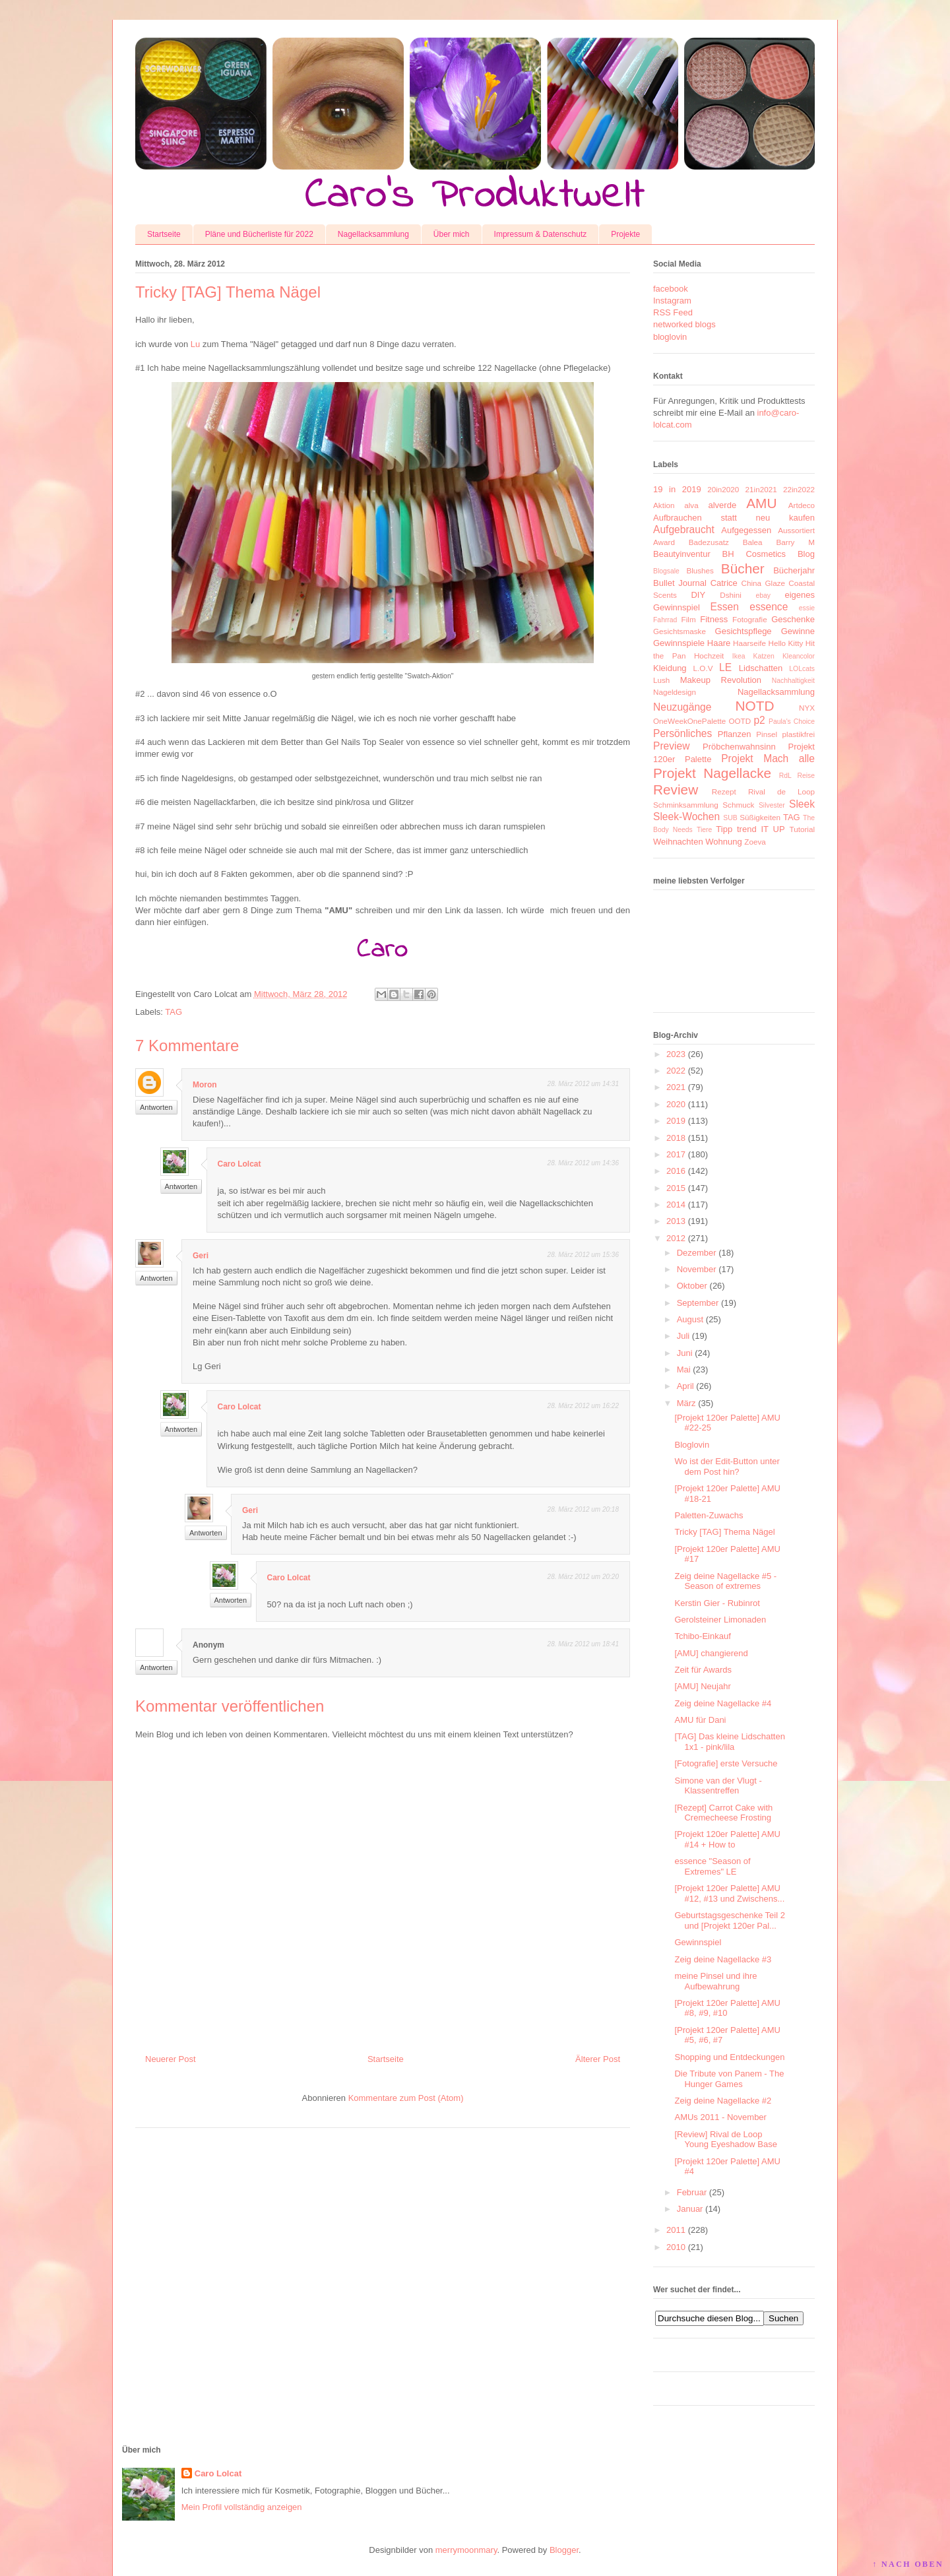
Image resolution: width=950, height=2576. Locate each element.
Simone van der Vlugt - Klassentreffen (717, 1786)
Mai (684, 1369)
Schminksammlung (685, 804)
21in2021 (761, 489)
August (690, 1319)
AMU (761, 503)
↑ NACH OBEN (907, 2564)
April (685, 1386)
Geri (200, 1255)
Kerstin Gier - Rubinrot (716, 1603)
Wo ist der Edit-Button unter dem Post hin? (726, 1466)
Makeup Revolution (720, 680)
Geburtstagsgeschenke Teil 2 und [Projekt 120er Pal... (729, 1920)
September (698, 1303)
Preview (671, 746)
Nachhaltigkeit (793, 680)
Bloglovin (691, 1445)
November (696, 1269)
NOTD (755, 705)
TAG (173, 1012)
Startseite (164, 234)
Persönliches (682, 733)
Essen (725, 606)
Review (675, 789)
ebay (763, 595)
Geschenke (793, 619)
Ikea (738, 656)
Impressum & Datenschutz (540, 234)
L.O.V (703, 668)
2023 (675, 1054)
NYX (807, 707)
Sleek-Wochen (686, 816)
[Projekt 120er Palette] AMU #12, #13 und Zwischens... (729, 1893)
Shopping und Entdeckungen (729, 2057)
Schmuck (738, 804)
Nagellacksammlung (373, 234)
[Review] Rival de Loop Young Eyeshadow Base (725, 2139)
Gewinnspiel (697, 1942)
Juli (683, 1336)
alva (691, 505)
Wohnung (723, 842)
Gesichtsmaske (679, 631)
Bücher (743, 568)
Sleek (802, 804)
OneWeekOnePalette (689, 721)
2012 (675, 1238)
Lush (661, 680)
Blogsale (666, 571)
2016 (675, 1171)
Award (664, 542)
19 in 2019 (677, 489)
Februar (692, 2192)
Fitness (714, 619)
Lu (195, 344)
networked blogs (684, 324)
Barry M (795, 542)
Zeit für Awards (702, 1670)
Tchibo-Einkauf (702, 1636)
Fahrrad (665, 620)
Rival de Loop (781, 791)
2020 (675, 1104)
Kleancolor (798, 656)
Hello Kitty (785, 643)
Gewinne (798, 631)
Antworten (156, 1107)
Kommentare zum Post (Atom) (406, 2098)
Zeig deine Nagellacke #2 (722, 2101)
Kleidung (670, 668)
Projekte (625, 234)
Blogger (564, 2550)
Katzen (764, 656)
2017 (675, 1154)
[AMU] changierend (710, 1653)
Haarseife (749, 643)
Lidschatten (761, 668)
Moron (205, 1084)
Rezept (724, 791)
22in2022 (799, 489)
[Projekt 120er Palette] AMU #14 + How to (727, 1839)
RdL (785, 775)
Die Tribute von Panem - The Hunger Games (729, 2079)
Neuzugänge (682, 707)
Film (688, 619)
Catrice (724, 583)
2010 (675, 2247)
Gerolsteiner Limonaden (720, 1620)
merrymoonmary (466, 2550)
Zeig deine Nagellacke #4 (722, 1703)
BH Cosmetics (754, 554)
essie (807, 608)
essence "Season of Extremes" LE (712, 1866)
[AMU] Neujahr (702, 1686)
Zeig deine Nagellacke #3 (722, 1959)
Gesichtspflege (743, 631)
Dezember (696, 1253)
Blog (806, 554)
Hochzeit (709, 655)
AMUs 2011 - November (720, 2117)
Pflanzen (734, 734)
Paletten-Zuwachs (708, 1515)
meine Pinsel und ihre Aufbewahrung (715, 1981)
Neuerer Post (170, 2059)
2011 (675, 2230)
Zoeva (754, 841)
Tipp (724, 829)
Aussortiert (796, 530)
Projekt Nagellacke (712, 773)
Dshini (730, 595)
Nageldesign (674, 692)
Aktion (663, 505)
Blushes (700, 570)
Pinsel (766, 734)
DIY (698, 595)
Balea (753, 542)
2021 (675, 1087)
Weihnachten (678, 842)
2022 (675, 1071)
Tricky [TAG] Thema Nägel (724, 1532)
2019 (675, 1121)
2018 (675, 1138)
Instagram (672, 301)
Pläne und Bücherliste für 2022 (259, 234)
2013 (675, 1221)
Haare (718, 643)
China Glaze (763, 583)
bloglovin (670, 337)
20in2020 (723, 489)
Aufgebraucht (683, 529)
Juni (685, 1353)
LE (725, 667)
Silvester (772, 805)
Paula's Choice (792, 721)
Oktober (692, 1286)
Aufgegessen (746, 530)
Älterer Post (597, 2059)
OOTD (739, 721)
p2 (759, 720)
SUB (730, 817)
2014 (675, 1204)
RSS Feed (673, 312)
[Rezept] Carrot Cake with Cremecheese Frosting (723, 1813)
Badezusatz (709, 542)
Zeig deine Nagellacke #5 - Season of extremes (725, 1581)
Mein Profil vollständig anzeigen (241, 2507)
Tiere (704, 829)
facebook (670, 289)
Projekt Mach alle (768, 758)
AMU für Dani (700, 1720)
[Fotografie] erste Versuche (725, 1763)
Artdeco (801, 505)
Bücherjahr (794, 570)
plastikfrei (798, 734)
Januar (690, 2209)
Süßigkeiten (760, 817)
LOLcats (802, 668)
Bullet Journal (680, 583)
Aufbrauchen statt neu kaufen (734, 518)
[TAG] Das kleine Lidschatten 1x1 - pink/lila (729, 1741)
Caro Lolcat (239, 1164)
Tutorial (802, 829)
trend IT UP (761, 829)
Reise (806, 775)
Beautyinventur (682, 554)
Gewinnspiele (679, 643)
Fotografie (749, 619)
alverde (722, 505)
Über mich (451, 234)
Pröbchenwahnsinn (739, 747)
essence (768, 606)
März (686, 1403)
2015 (675, 1188)
